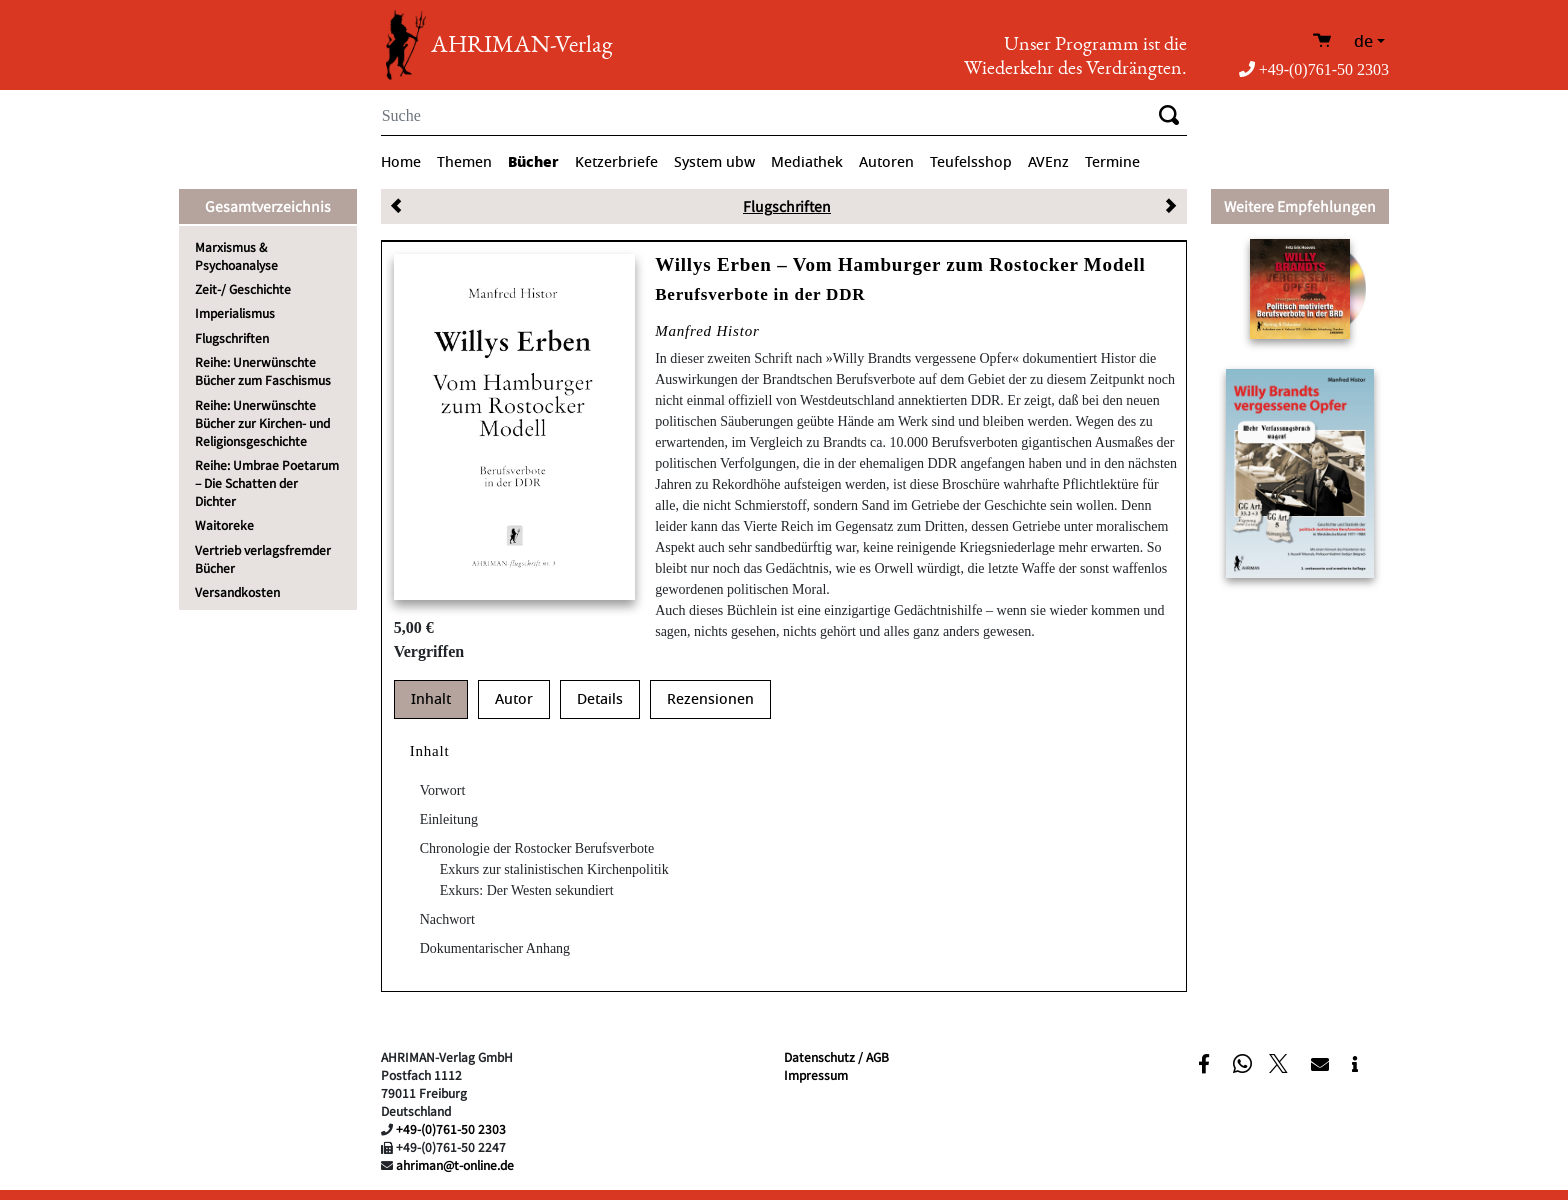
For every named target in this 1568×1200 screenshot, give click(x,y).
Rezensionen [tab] (710, 699)
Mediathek (807, 162)
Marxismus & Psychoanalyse (236, 255)
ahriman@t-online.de (455, 1164)
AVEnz (1048, 162)
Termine (1112, 162)
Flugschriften (232, 337)
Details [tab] (600, 699)
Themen (464, 162)
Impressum (816, 1074)
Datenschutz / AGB (836, 1056)
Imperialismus (235, 312)
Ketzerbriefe (616, 162)
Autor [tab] (514, 699)
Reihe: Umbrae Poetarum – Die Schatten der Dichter (267, 482)
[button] (1206, 1063)
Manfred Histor (707, 331)
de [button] (1363, 42)
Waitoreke (224, 524)
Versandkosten (237, 591)
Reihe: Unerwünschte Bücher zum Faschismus (263, 370)
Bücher (533, 162)
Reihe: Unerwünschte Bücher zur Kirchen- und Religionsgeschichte (262, 422)
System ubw (714, 162)
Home (401, 162)
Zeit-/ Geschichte (243, 288)
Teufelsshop (971, 162)
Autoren (886, 162)
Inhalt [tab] (431, 699)
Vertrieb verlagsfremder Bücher (263, 558)
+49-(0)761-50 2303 (1314, 69)
